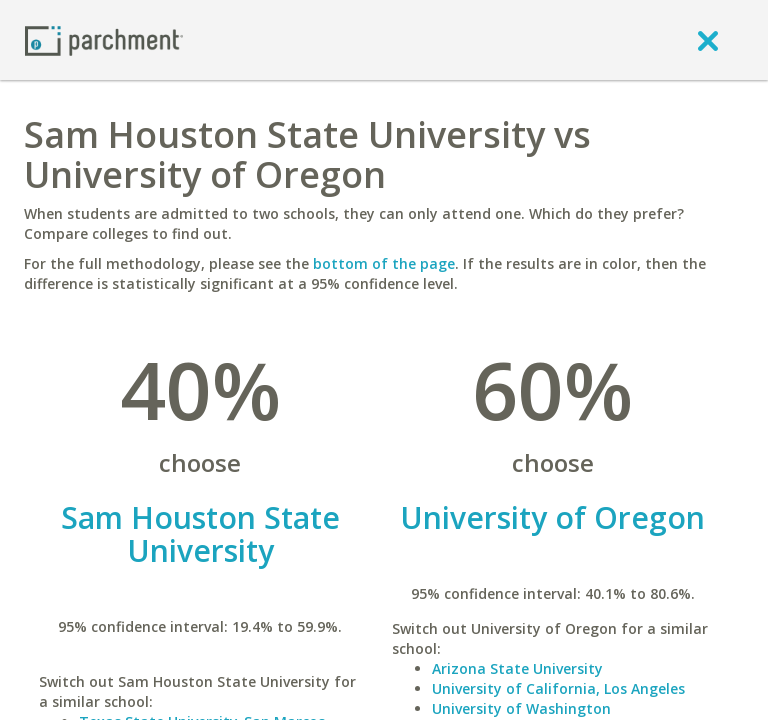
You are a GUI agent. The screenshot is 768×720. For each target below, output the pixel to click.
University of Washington (521, 708)
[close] (708, 40)
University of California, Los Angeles (558, 688)
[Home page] (104, 39)
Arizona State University (517, 668)
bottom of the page (384, 263)
